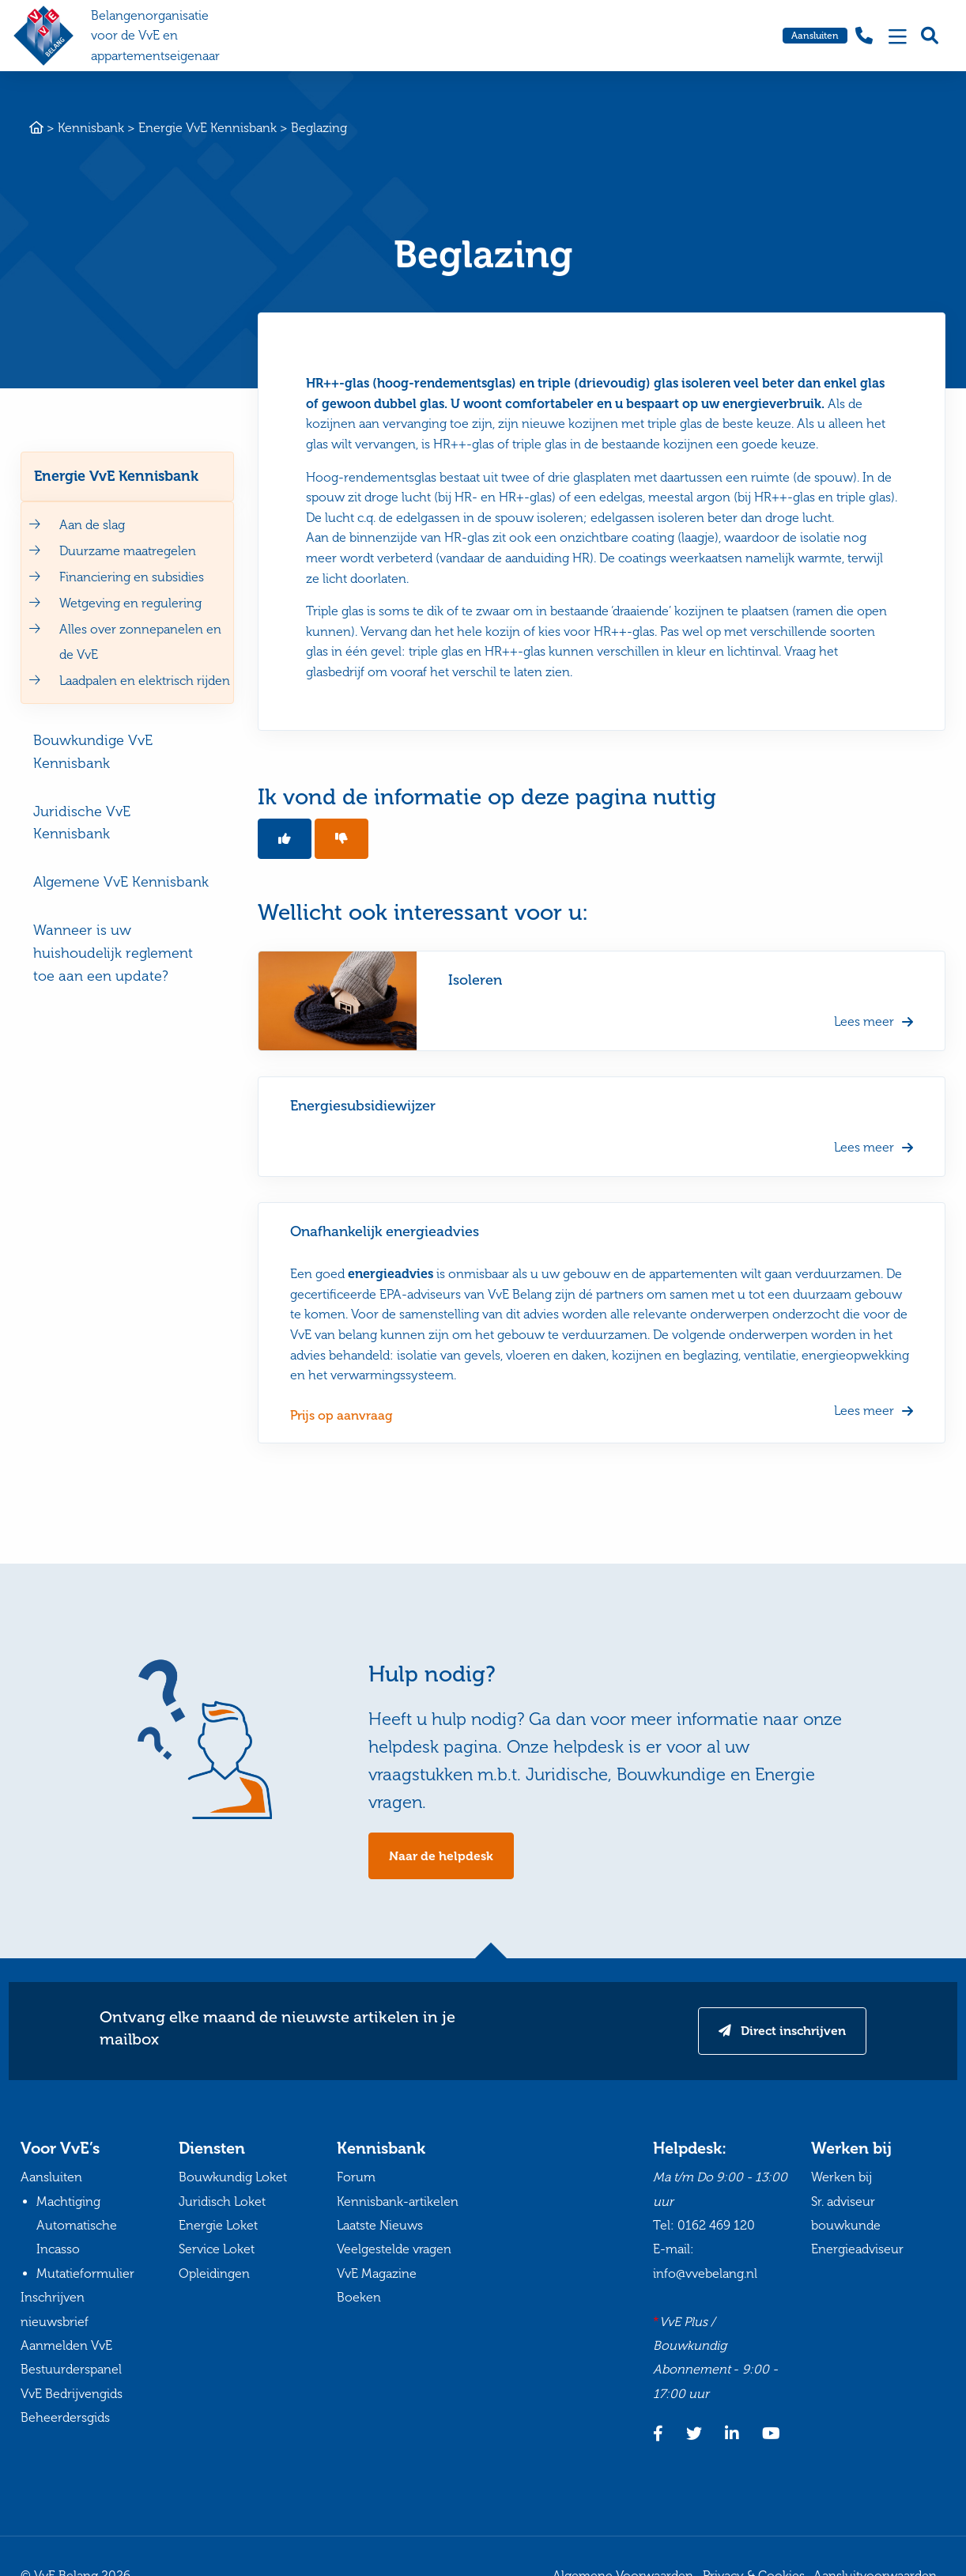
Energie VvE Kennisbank (116, 476)
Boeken (359, 2298)
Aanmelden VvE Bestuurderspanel (71, 2359)
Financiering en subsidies (131, 576)
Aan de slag (92, 524)
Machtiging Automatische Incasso (76, 2226)
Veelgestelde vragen (394, 2250)
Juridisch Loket (222, 2202)
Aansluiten (815, 35)
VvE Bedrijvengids (72, 2394)
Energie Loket (218, 2226)
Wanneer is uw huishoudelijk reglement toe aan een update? (113, 953)
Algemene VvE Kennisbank (121, 882)
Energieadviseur (857, 2250)
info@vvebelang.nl (705, 2275)
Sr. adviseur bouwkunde (846, 2214)
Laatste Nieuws (380, 2226)
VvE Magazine (377, 2275)
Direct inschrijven (790, 2032)
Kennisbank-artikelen (397, 2202)
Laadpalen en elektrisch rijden (144, 680)
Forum (356, 2178)
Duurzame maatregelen (127, 550)
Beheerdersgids (65, 2419)
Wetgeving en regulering (130, 603)
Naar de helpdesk (441, 1856)
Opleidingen (214, 2275)
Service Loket (217, 2250)
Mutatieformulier (85, 2275)
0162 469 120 (716, 2226)
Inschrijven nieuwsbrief (55, 2310)
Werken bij (841, 2178)
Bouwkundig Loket (233, 2178)
